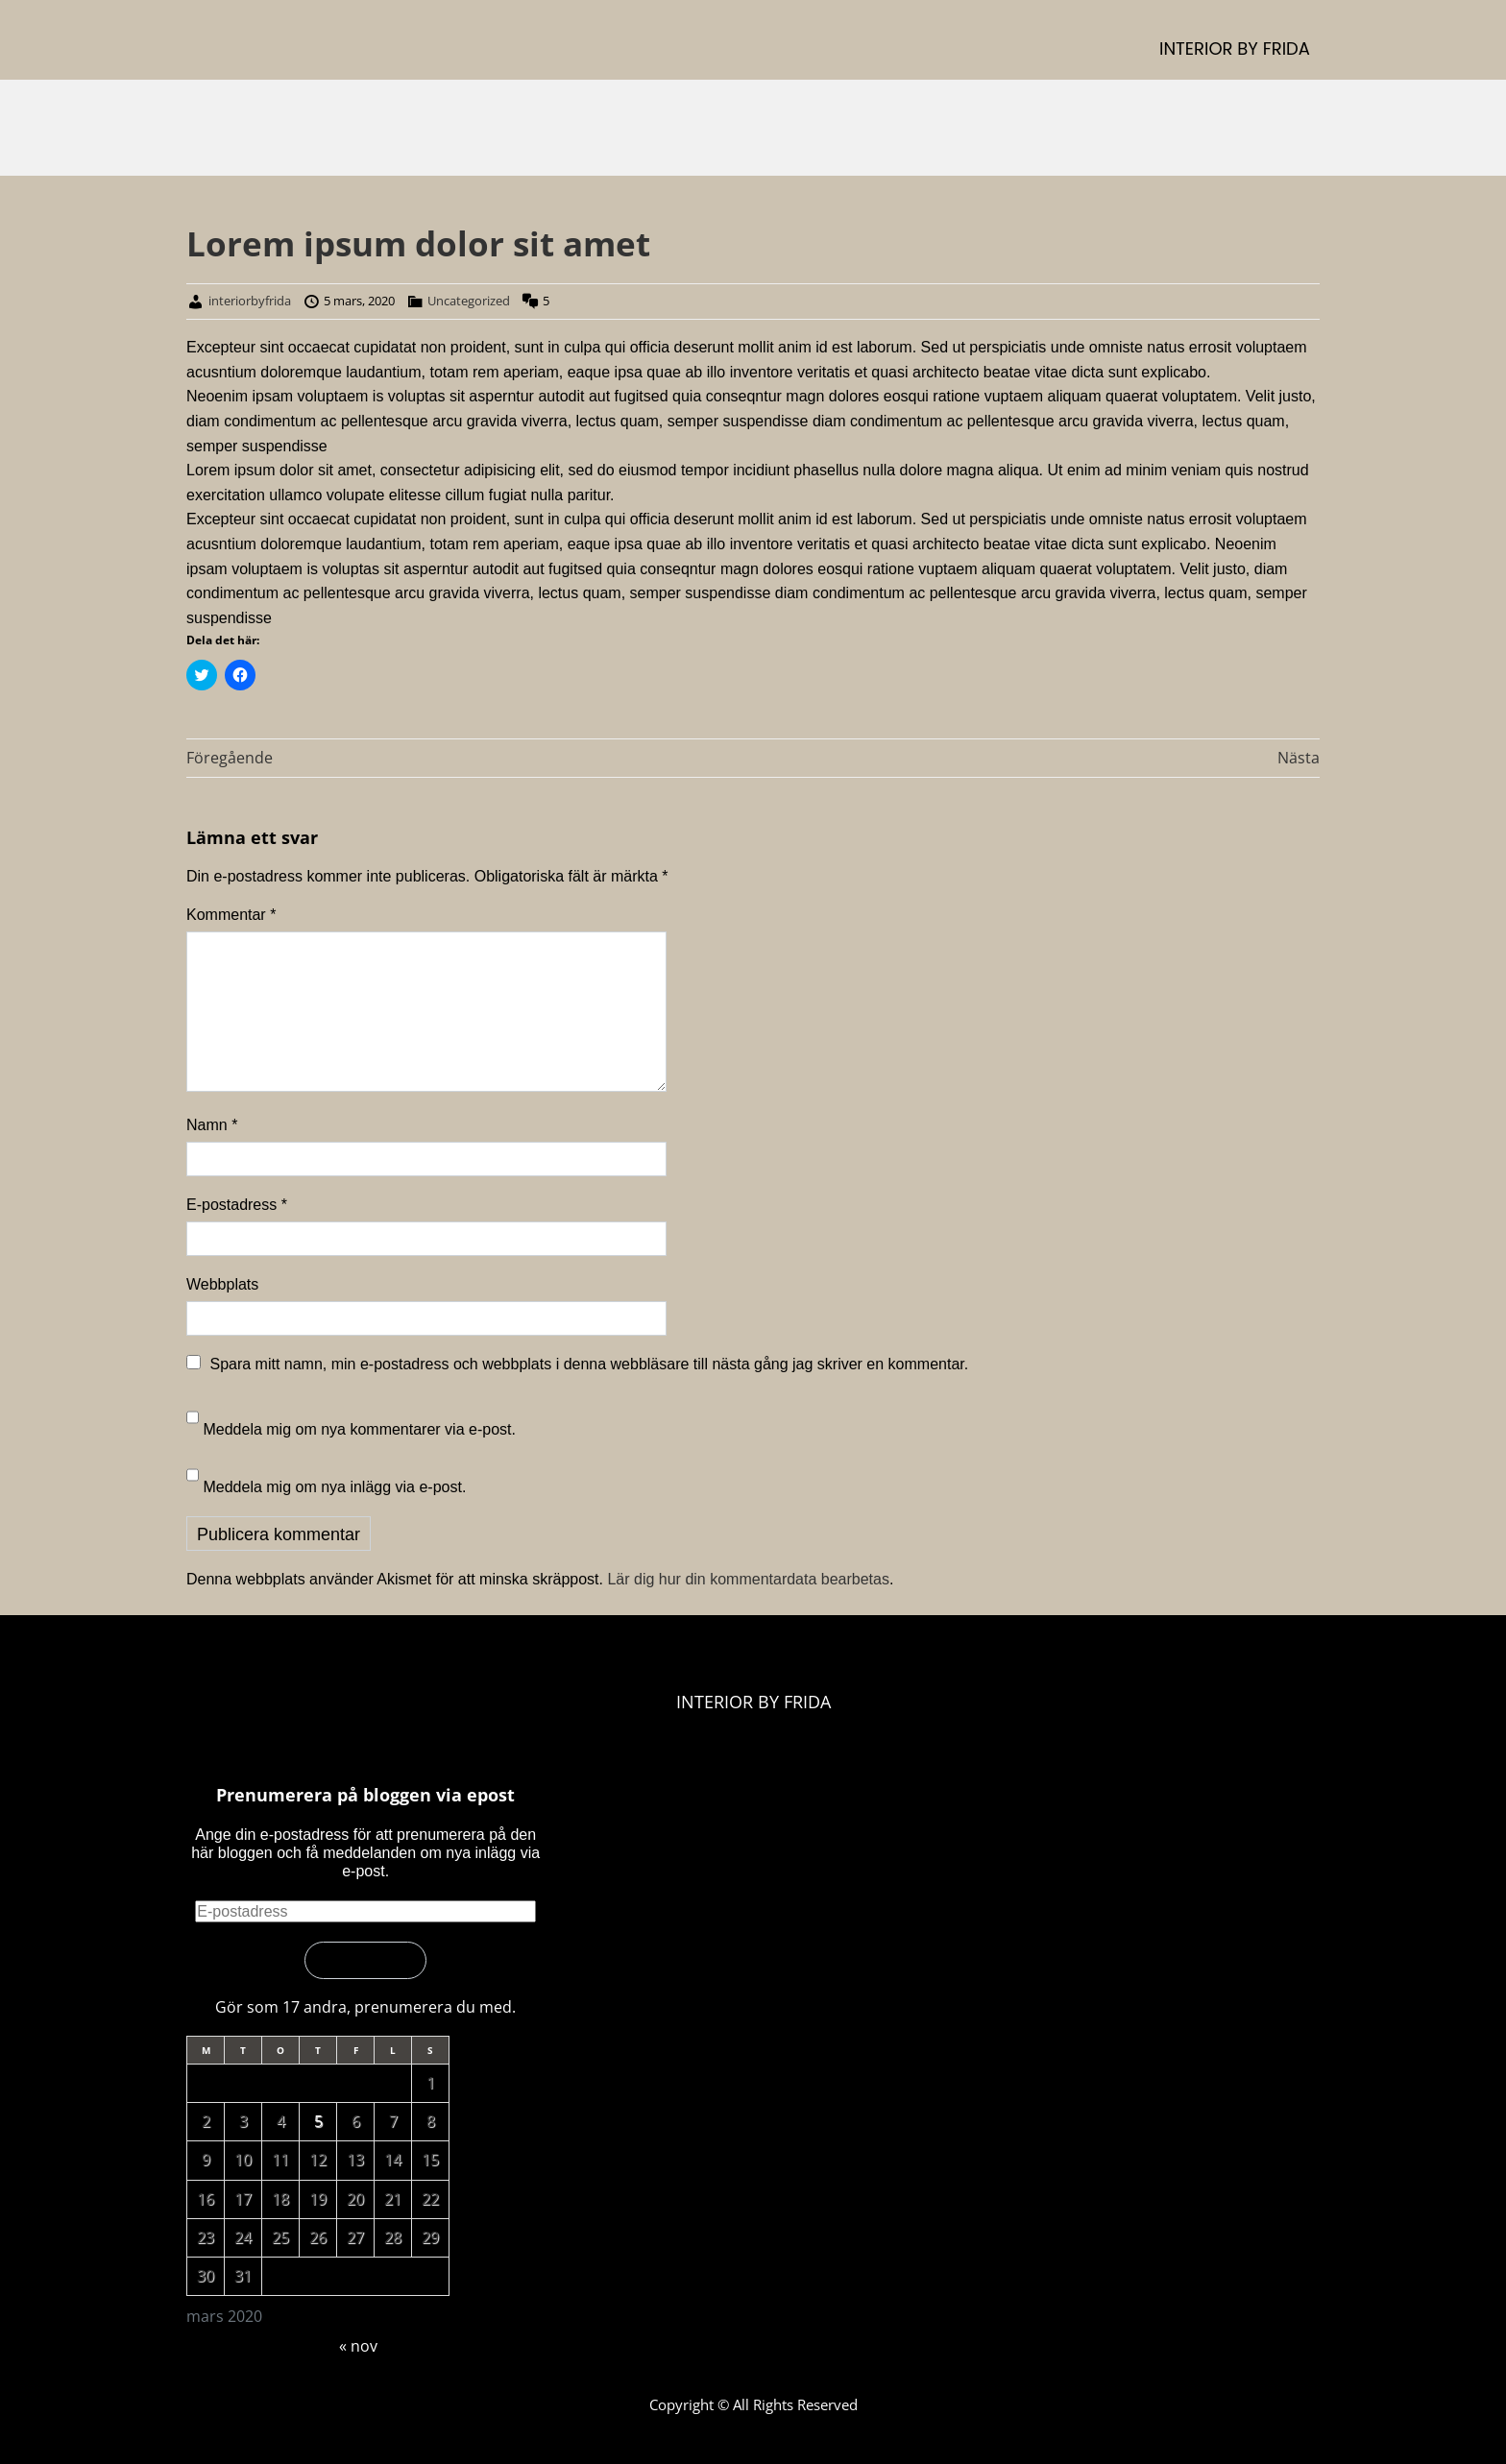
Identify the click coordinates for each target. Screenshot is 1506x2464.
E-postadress (236, 1204)
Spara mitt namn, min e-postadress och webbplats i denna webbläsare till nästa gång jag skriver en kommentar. (588, 1364)
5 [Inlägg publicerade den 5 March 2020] (318, 2121)
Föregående (229, 758)
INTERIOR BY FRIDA (1234, 48)
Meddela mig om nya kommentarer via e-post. (359, 1429)
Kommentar (231, 914)
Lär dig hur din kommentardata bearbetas (748, 1579)
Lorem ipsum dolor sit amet (418, 243)
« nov (358, 2345)
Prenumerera (365, 1959)
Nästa (1298, 758)
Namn (211, 1125)
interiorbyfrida (249, 300)
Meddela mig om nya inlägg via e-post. (334, 1487)
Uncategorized (468, 300)
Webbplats (222, 1284)
